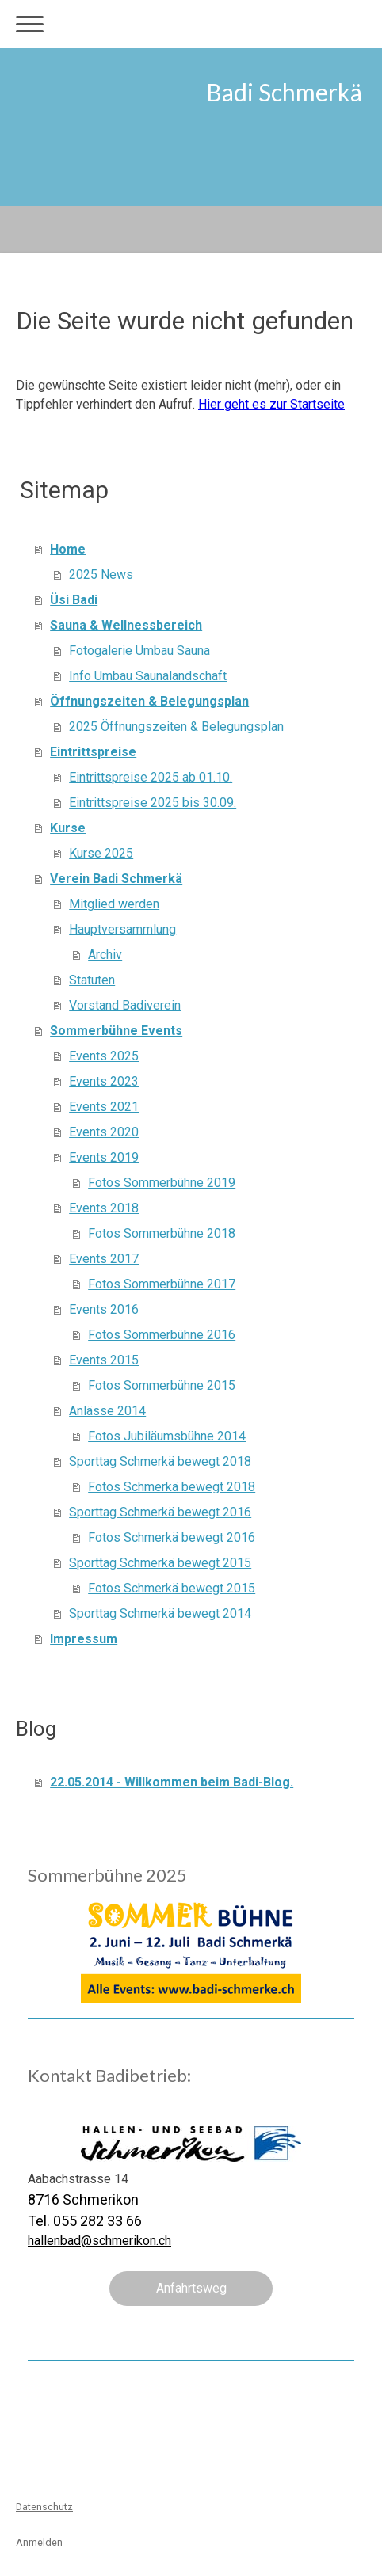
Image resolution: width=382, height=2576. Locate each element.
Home (68, 549)
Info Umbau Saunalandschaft (148, 675)
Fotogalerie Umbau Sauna (139, 650)
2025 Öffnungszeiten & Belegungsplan (176, 726)
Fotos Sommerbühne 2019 (161, 1182)
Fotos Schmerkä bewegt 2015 (171, 1588)
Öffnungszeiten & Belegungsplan (149, 701)
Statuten (92, 979)
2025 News (101, 574)
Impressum (83, 1638)
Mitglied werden (114, 903)
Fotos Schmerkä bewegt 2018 (171, 1486)
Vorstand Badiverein (125, 1005)
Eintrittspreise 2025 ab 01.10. (150, 777)
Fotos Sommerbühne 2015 (161, 1385)
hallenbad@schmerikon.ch (99, 2240)
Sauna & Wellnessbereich (126, 625)
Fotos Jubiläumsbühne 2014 (167, 1436)
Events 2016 (104, 1309)
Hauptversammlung (122, 929)
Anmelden (39, 2542)
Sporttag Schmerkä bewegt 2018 (160, 1461)
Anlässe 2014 (107, 1410)
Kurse (68, 827)
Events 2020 (104, 1132)
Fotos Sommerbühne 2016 (161, 1334)
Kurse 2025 (101, 853)
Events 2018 (104, 1208)
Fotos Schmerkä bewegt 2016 (171, 1537)
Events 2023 (104, 1081)
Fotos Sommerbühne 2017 (161, 1284)
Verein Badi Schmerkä (116, 878)
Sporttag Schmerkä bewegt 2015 (160, 1562)
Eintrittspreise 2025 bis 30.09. (152, 802)
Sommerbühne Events (116, 1030)
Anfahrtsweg (191, 2288)
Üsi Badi (73, 599)
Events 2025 (104, 1056)
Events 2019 (104, 1157)
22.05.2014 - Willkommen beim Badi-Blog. (171, 1782)
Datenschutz (44, 2507)
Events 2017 (104, 1258)
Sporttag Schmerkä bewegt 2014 (160, 1613)
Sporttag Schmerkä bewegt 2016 (160, 1512)
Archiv (105, 954)
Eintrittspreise (93, 751)
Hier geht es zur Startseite (271, 404)
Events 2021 (104, 1106)
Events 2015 (104, 1360)
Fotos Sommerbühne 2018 (161, 1233)
